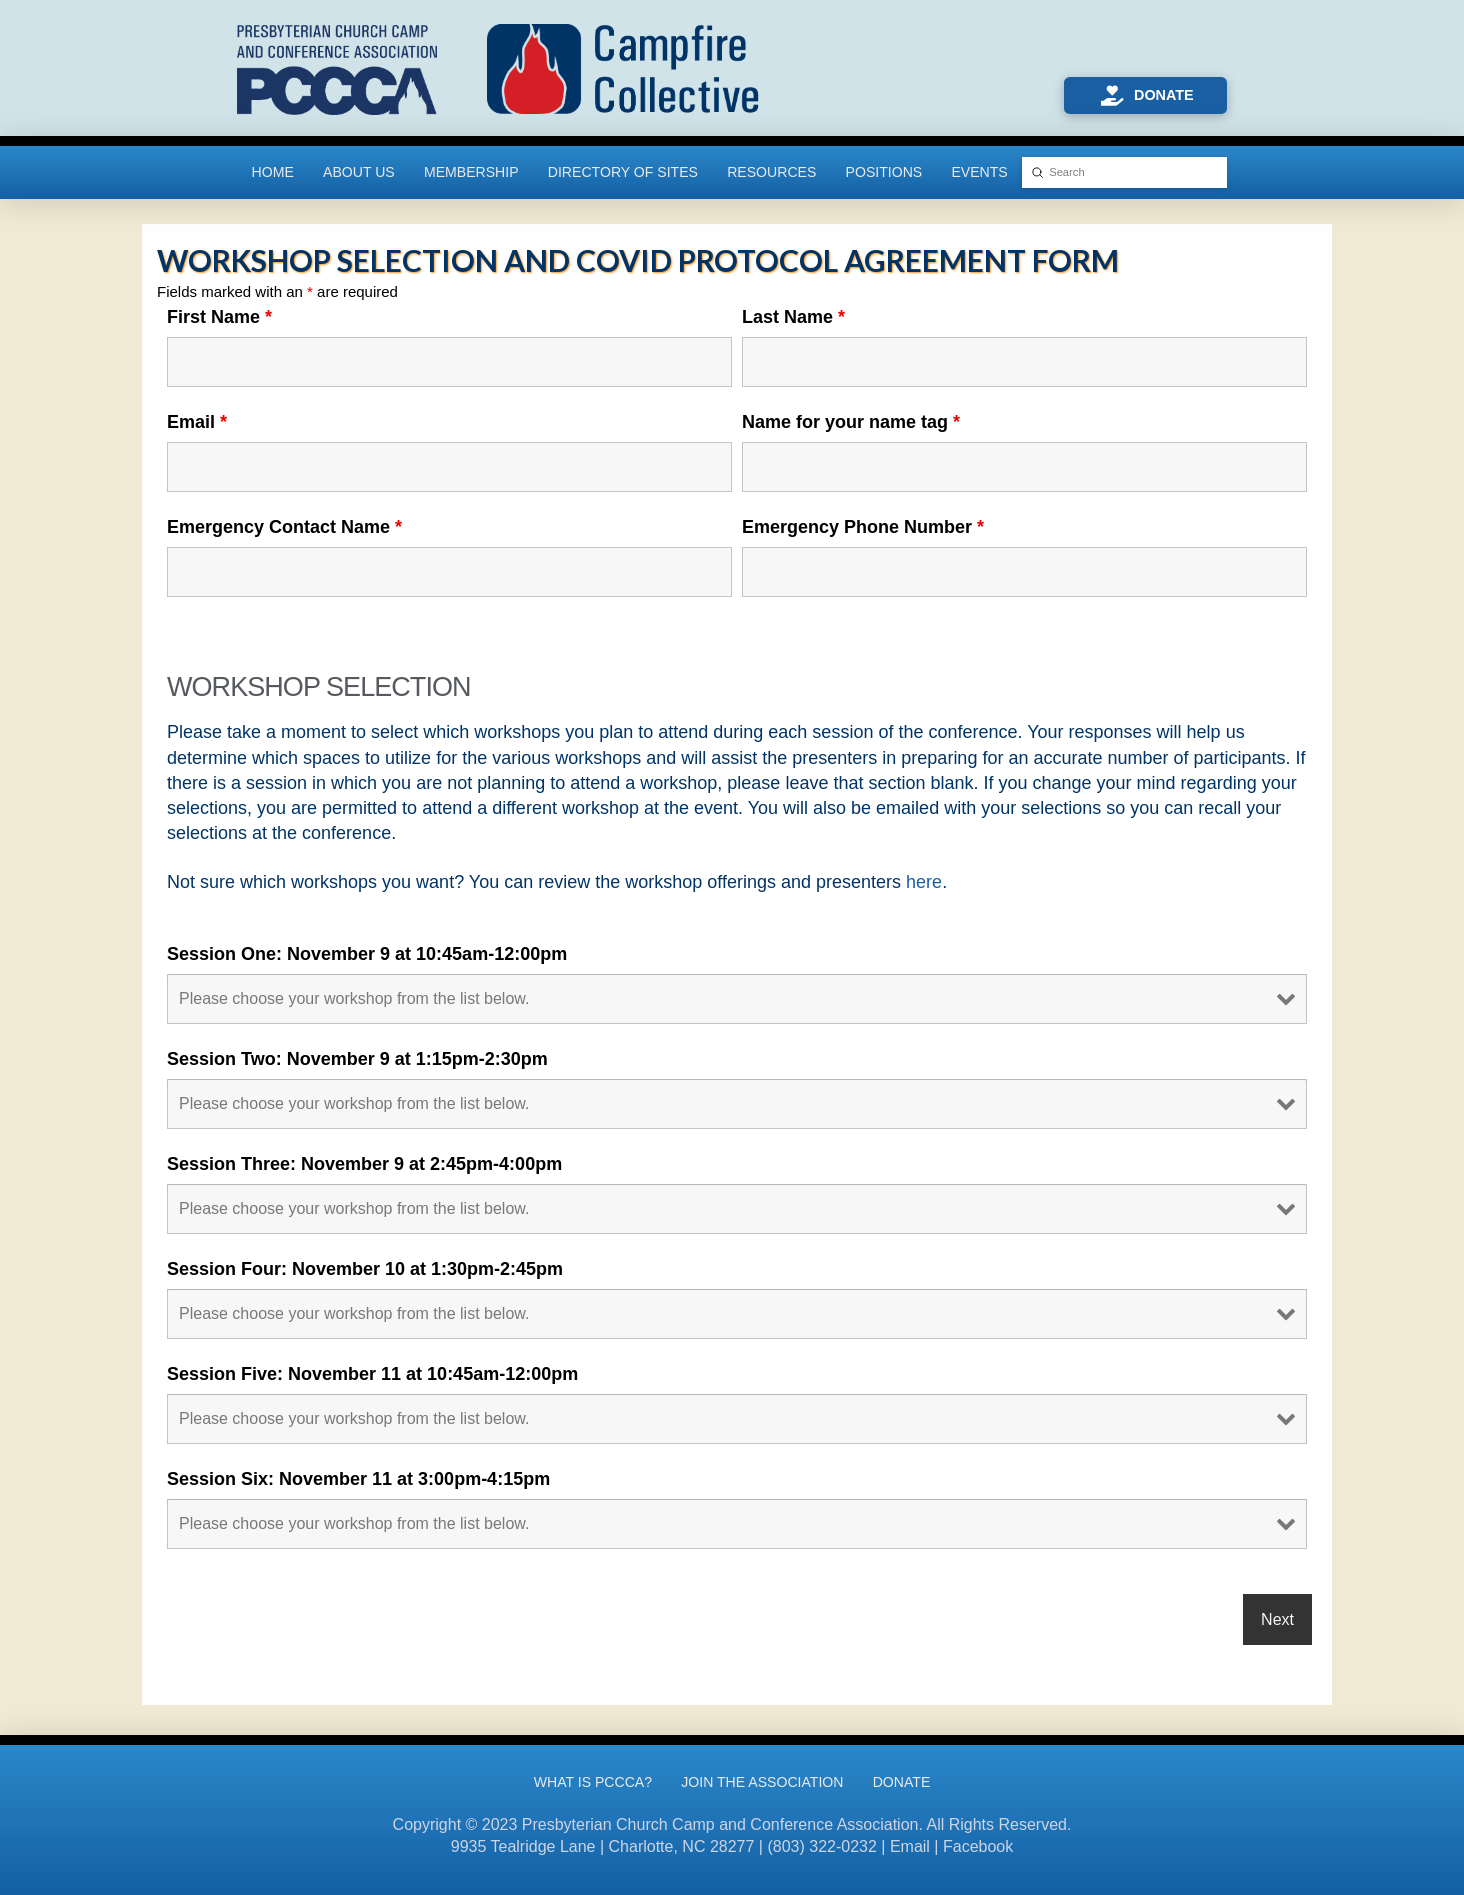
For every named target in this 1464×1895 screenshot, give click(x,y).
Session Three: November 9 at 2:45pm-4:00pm (364, 1164)
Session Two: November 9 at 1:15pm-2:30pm (357, 1059)
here (924, 882)
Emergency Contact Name (284, 527)
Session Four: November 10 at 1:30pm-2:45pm (365, 1269)
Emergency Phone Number (863, 527)
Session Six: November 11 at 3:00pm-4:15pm (358, 1479)
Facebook (978, 1846)
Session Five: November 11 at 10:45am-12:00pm (372, 1374)
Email (197, 422)
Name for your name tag (851, 422)
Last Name (793, 317)
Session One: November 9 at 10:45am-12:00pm (367, 954)
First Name (219, 317)
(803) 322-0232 (821, 1846)
